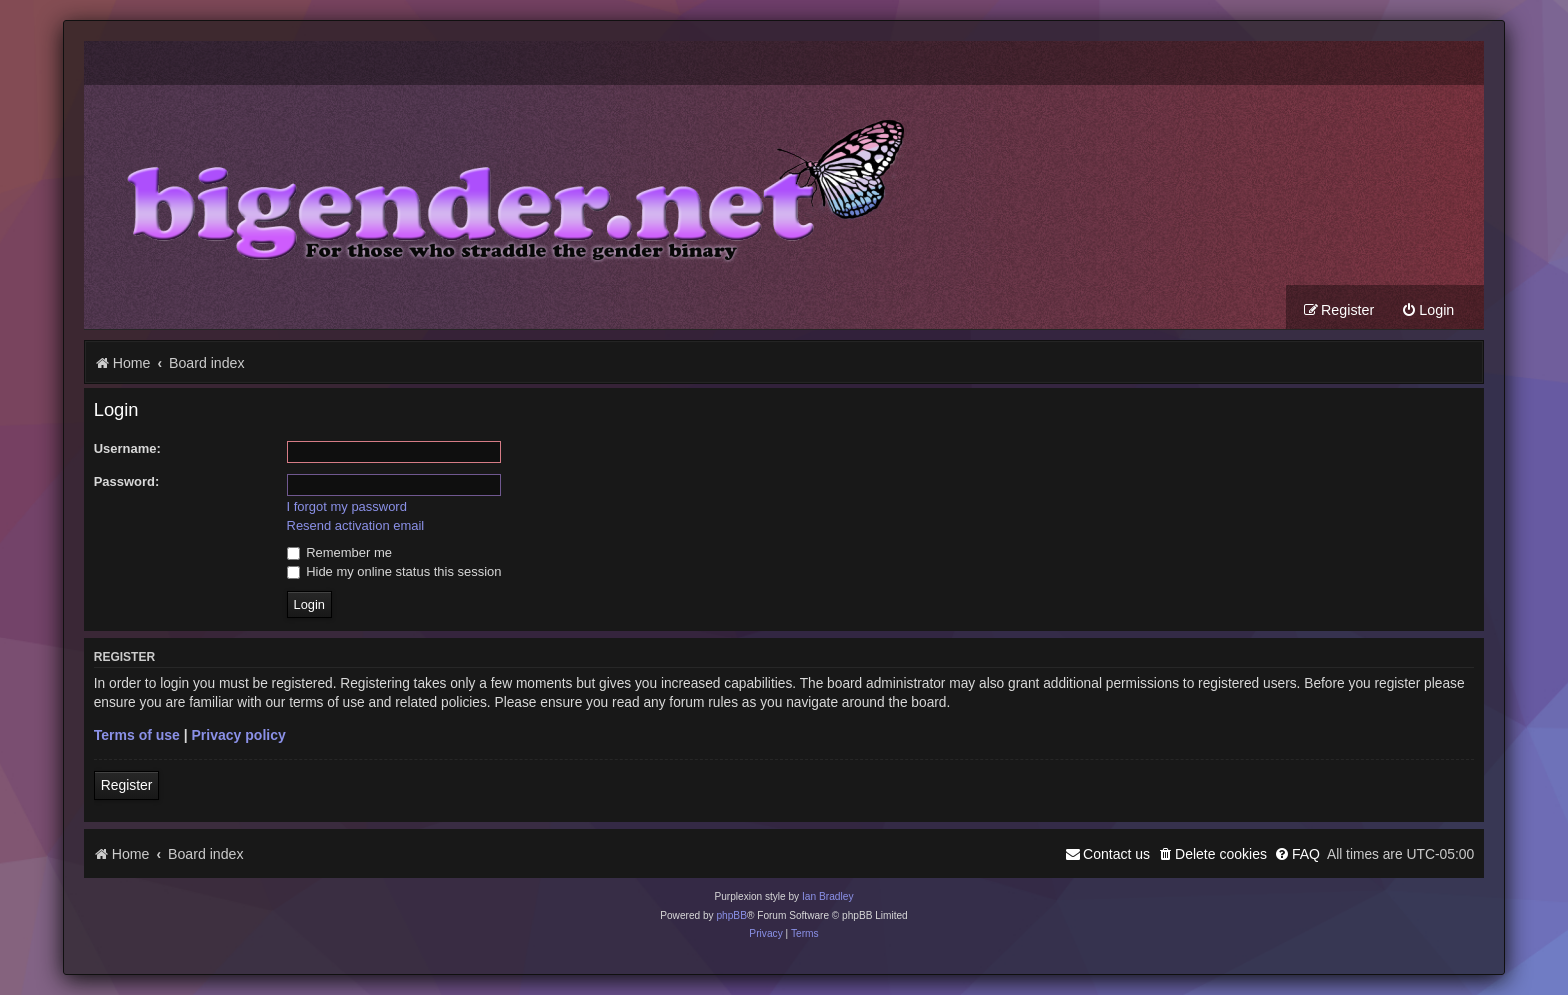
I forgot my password (347, 506)
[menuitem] (1427, 310)
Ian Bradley (828, 896)
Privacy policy (239, 735)
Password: (127, 481)
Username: (127, 448)
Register (127, 785)
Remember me (339, 552)
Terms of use (137, 735)
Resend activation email (356, 525)
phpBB (731, 915)
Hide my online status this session (394, 571)
